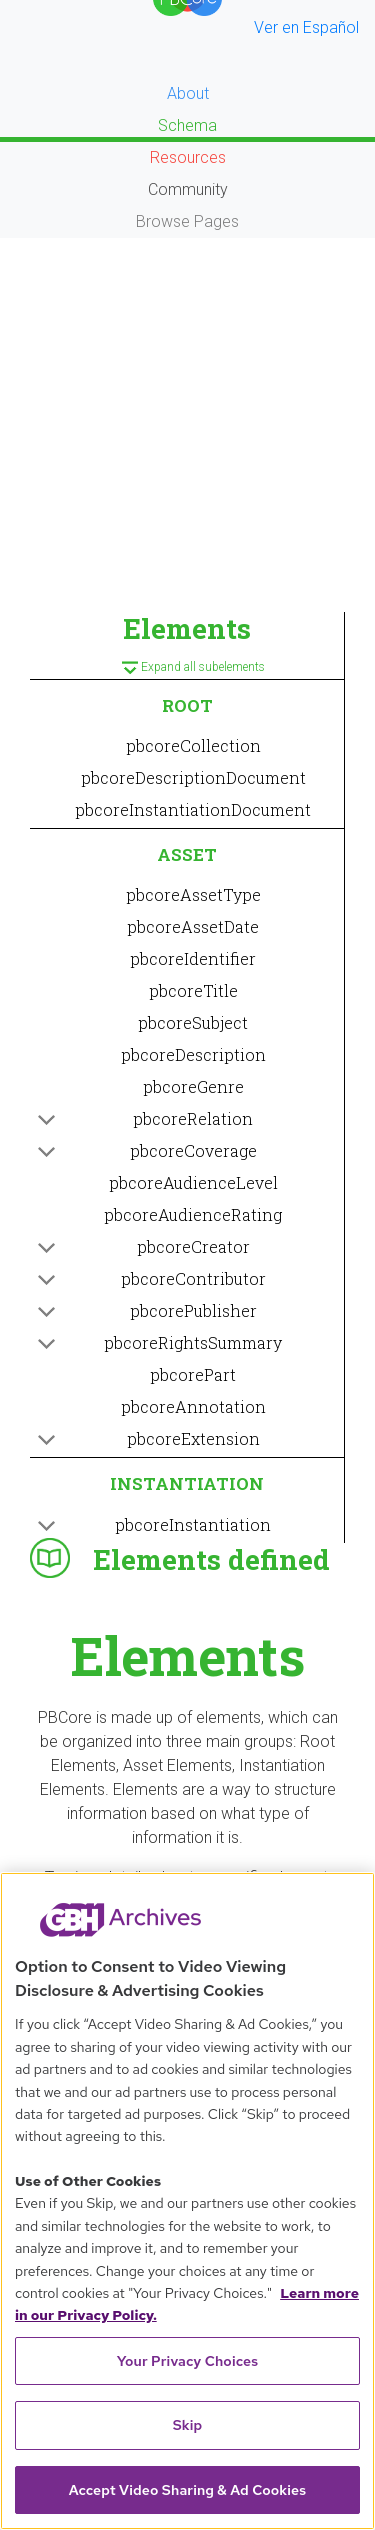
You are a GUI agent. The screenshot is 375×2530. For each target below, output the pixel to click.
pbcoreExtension (193, 1438)
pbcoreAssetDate (193, 926)
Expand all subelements (187, 669)
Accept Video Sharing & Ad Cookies (188, 2490)
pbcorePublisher (193, 1310)
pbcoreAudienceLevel (193, 1182)
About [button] (188, 93)
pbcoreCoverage (193, 1150)
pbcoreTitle (193, 990)
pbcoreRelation (193, 1118)
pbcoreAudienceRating (193, 1214)
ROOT (187, 705)
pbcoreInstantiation (193, 1524)
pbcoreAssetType (193, 894)
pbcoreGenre (193, 1086)
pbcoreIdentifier (193, 958)
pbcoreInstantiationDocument (193, 809)
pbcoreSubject (193, 1022)
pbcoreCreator (193, 1246)
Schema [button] (187, 125)
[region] (187, 2201)
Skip (188, 2425)
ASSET (187, 854)
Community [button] (188, 189)
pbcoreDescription (193, 1054)
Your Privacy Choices (188, 2361)
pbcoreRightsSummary (193, 1342)
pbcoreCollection (193, 745)
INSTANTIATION (187, 1483)
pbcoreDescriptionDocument (193, 777)
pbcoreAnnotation (193, 1406)
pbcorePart (193, 1374)
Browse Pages (187, 221)
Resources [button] (188, 157)
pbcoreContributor (193, 1278)
